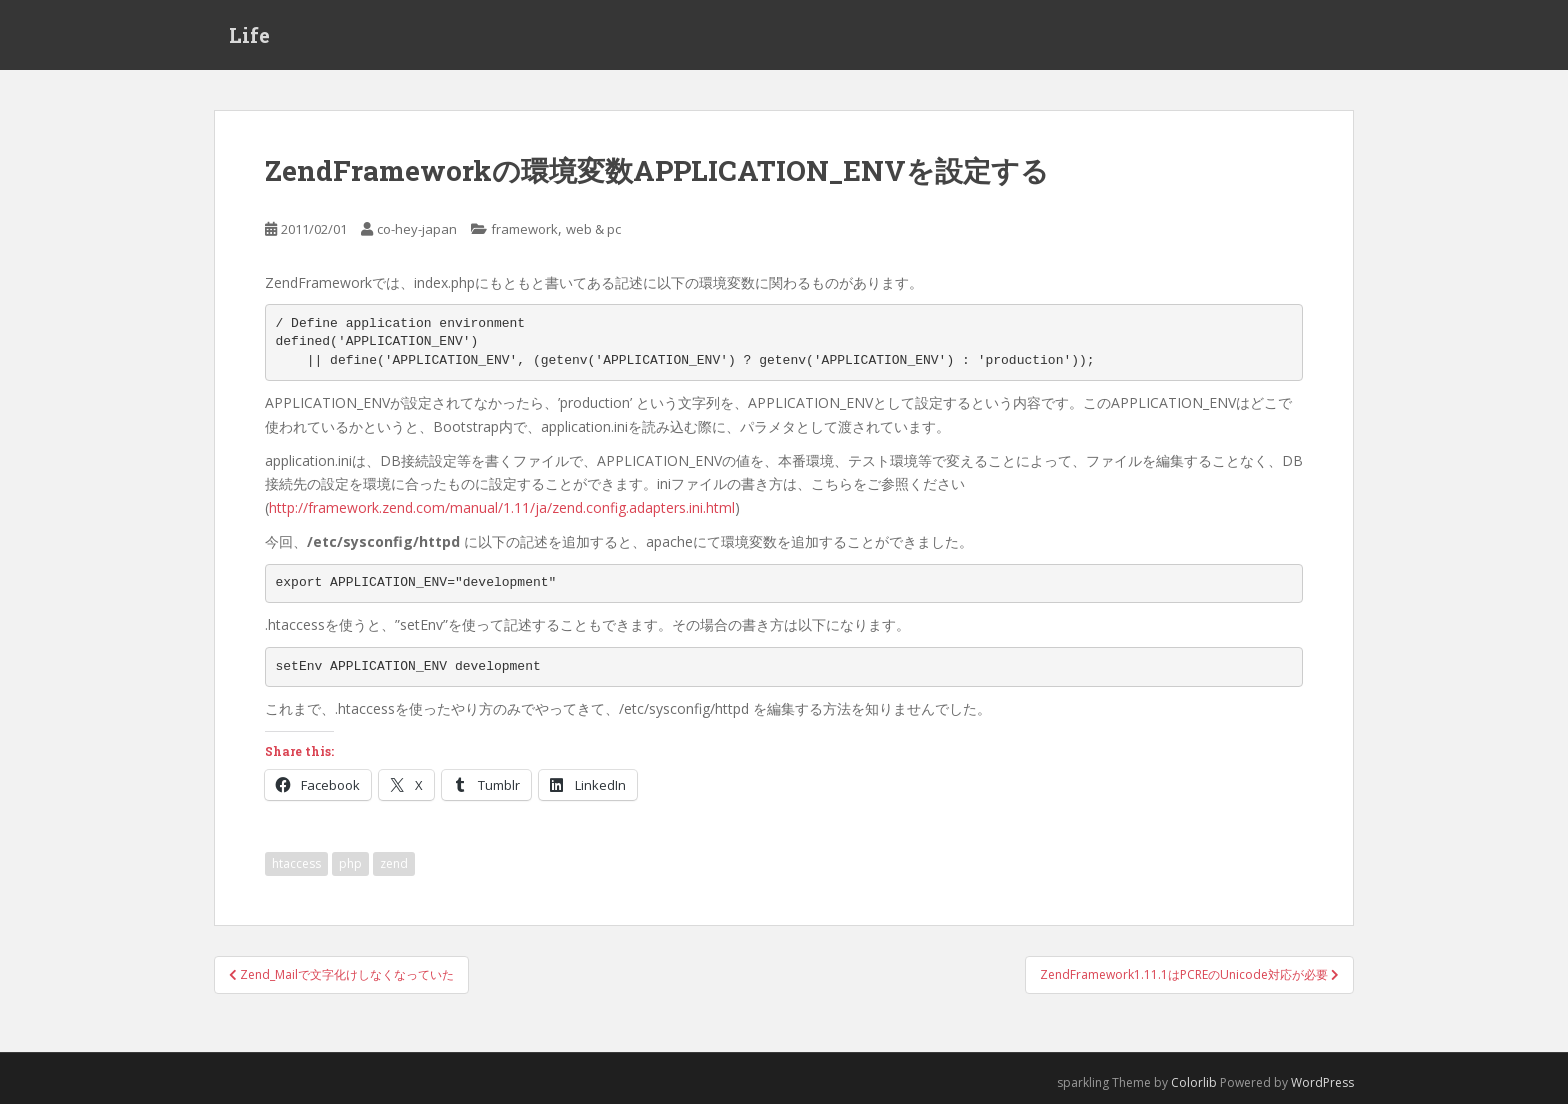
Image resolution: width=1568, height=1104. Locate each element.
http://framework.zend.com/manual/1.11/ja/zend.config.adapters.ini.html (502, 507)
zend (394, 863)
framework (524, 229)
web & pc (593, 229)
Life (249, 35)
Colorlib (1194, 1082)
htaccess (296, 863)
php (350, 863)
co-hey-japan (417, 229)
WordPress (1322, 1082)
